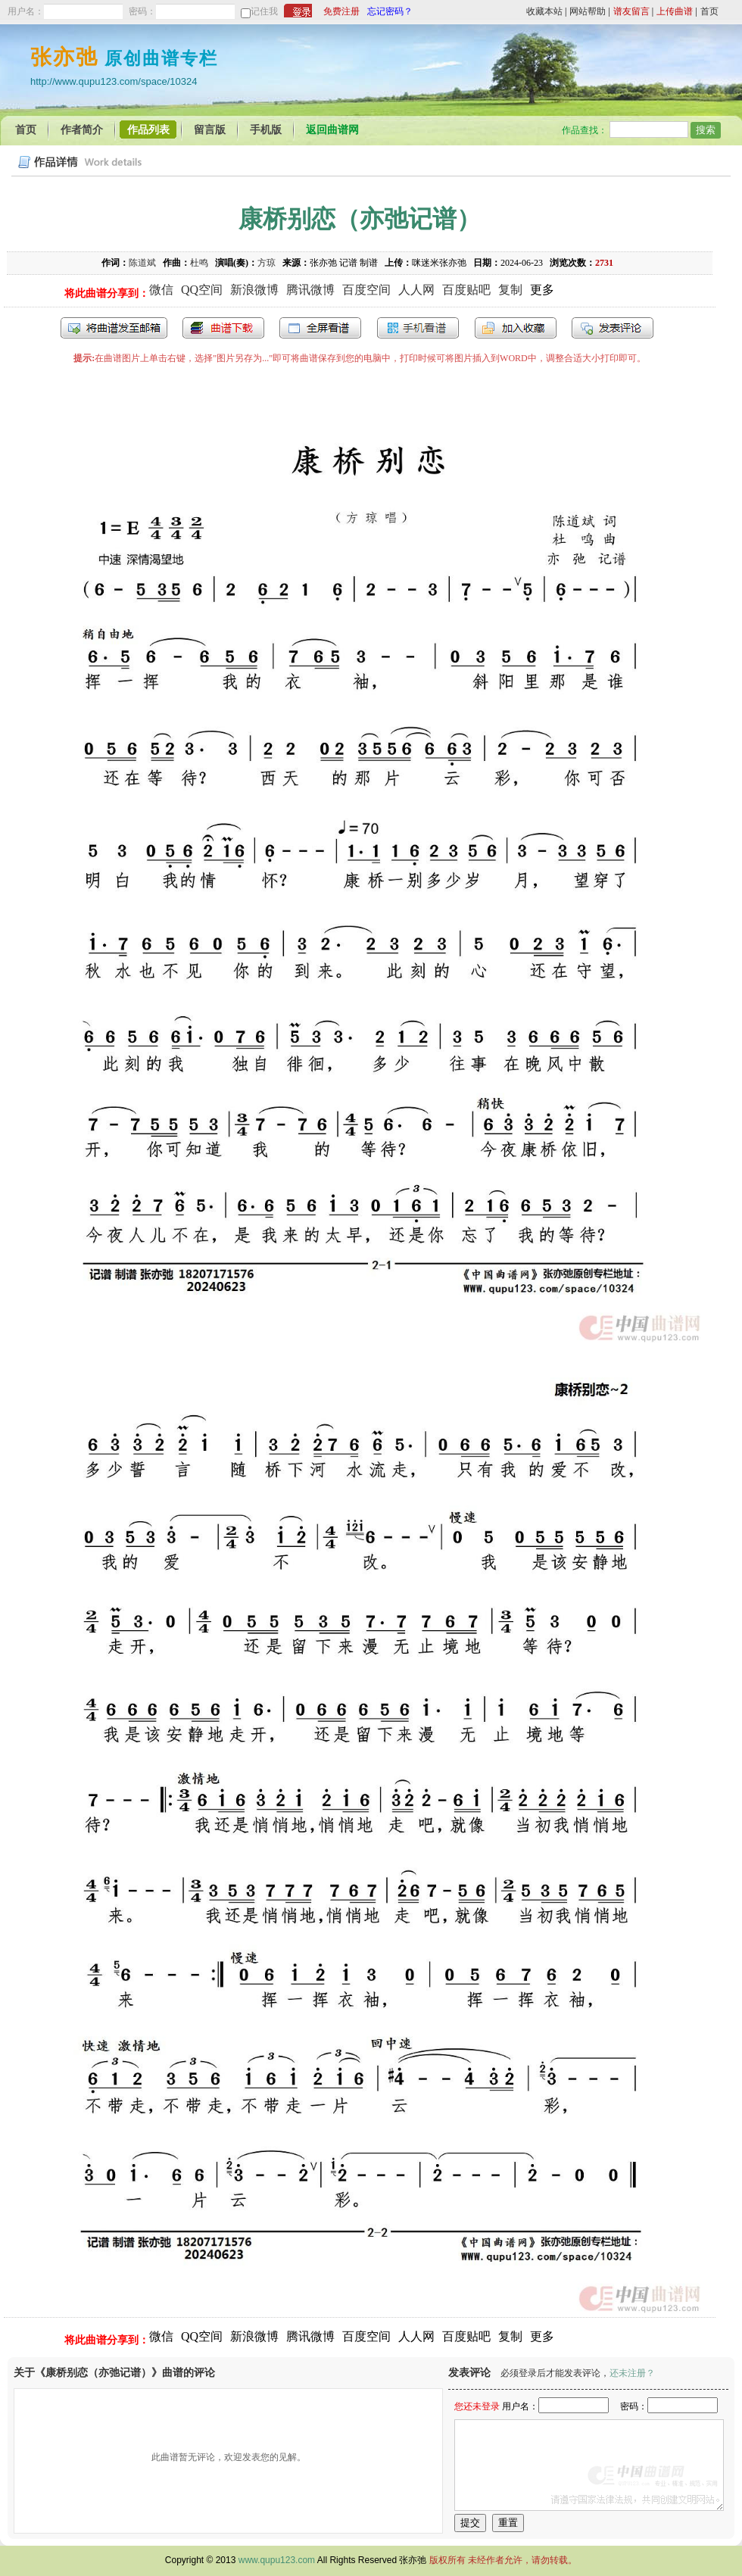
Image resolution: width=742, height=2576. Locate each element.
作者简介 (82, 130)
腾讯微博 (310, 289)
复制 (510, 289)
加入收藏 (515, 327)
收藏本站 (544, 11)
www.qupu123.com (276, 2560)
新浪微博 (254, 289)
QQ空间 (202, 289)
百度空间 (366, 289)
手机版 (266, 130)
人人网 (416, 289)
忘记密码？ (390, 11)
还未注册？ (632, 2373)
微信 (161, 289)
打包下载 (223, 327)
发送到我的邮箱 (114, 327)
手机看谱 (418, 327)
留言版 (210, 130)
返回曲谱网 (332, 130)
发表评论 (612, 327)
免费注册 (341, 11)
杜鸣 (199, 262)
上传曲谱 (674, 11)
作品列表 (148, 130)
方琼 (266, 262)
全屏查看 (320, 327)
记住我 (264, 11)
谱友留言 (631, 11)
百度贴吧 (466, 289)
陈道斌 (142, 262)
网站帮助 (587, 11)
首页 (709, 11)
